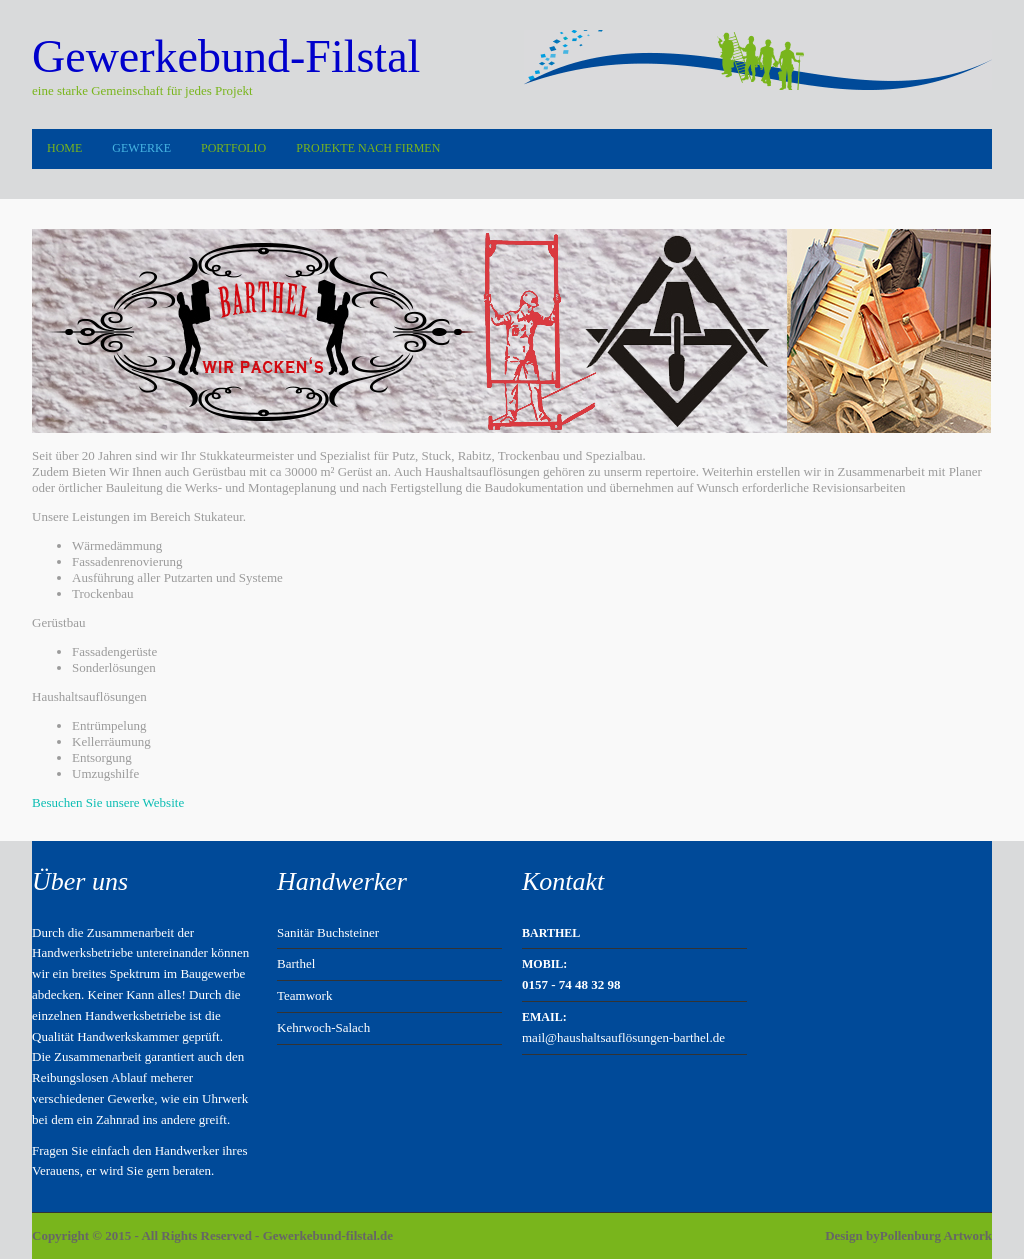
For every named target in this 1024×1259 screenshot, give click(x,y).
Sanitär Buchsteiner (328, 932)
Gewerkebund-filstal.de (328, 1235)
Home (64, 148)
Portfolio (233, 148)
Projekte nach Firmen (368, 148)
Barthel (296, 963)
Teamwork (304, 995)
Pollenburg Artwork (936, 1235)
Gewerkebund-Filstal (226, 56)
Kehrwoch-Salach (323, 1027)
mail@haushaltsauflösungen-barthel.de (623, 1037)
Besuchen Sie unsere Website (108, 802)
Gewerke (141, 148)
